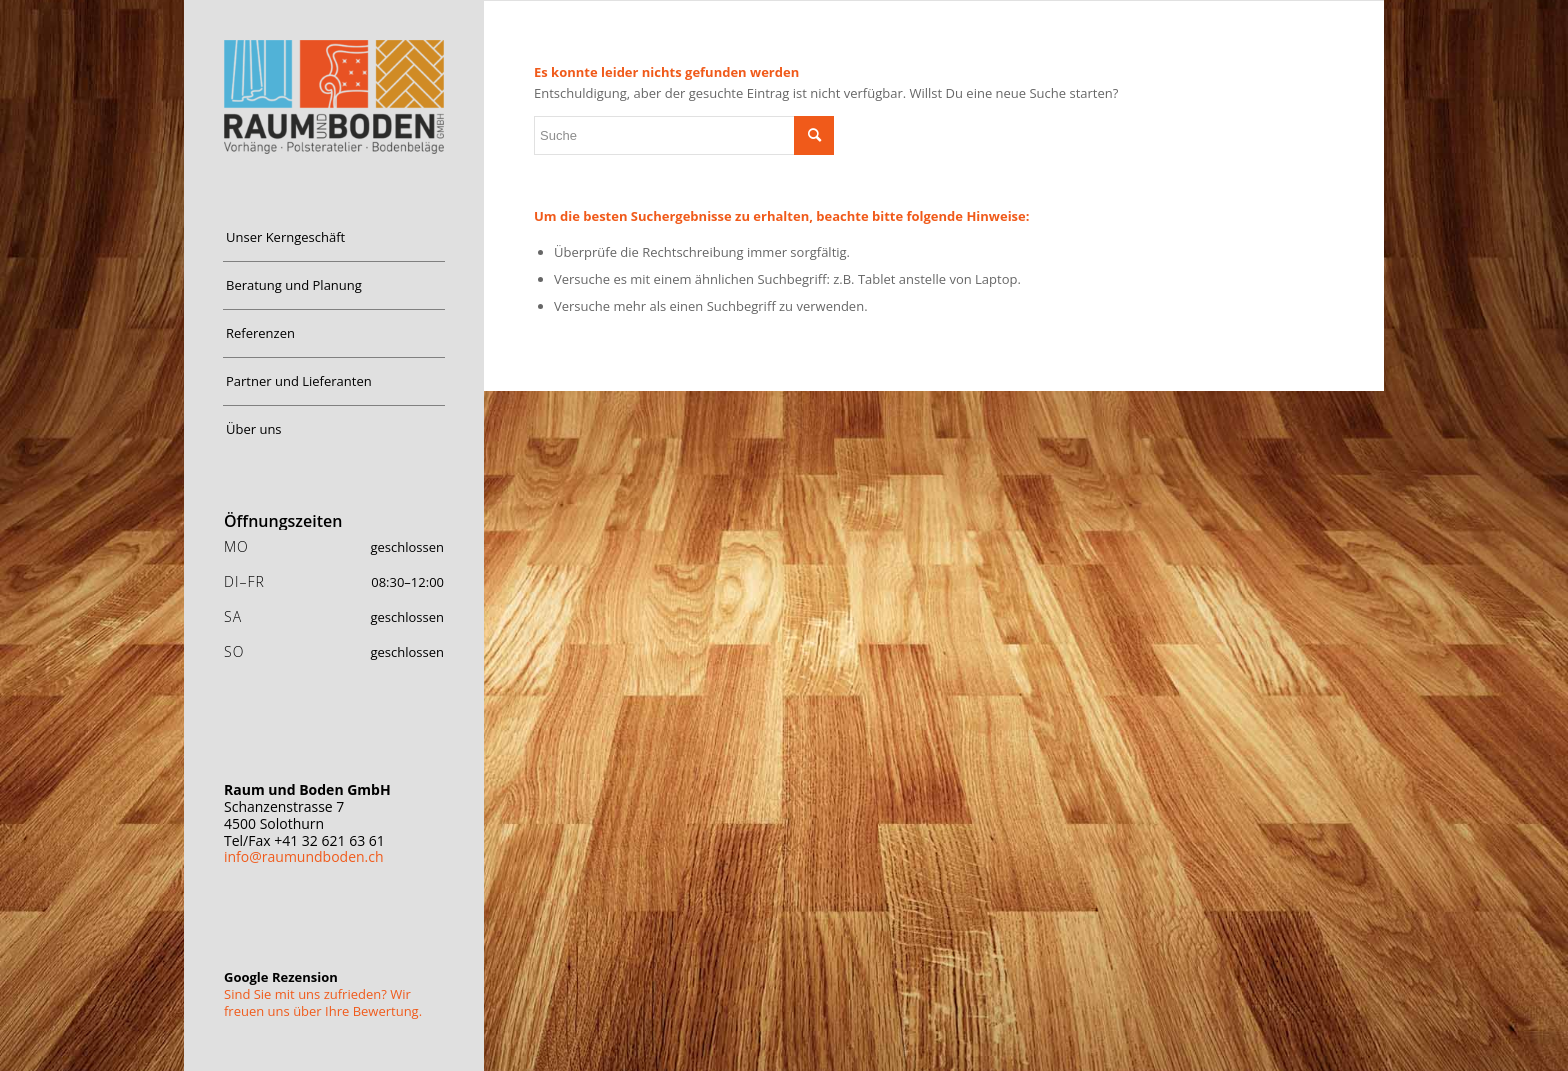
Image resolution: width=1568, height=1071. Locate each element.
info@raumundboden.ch (304, 856)
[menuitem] (334, 238)
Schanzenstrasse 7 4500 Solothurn (307, 806)
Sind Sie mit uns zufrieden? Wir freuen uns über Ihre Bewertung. (323, 1002)
